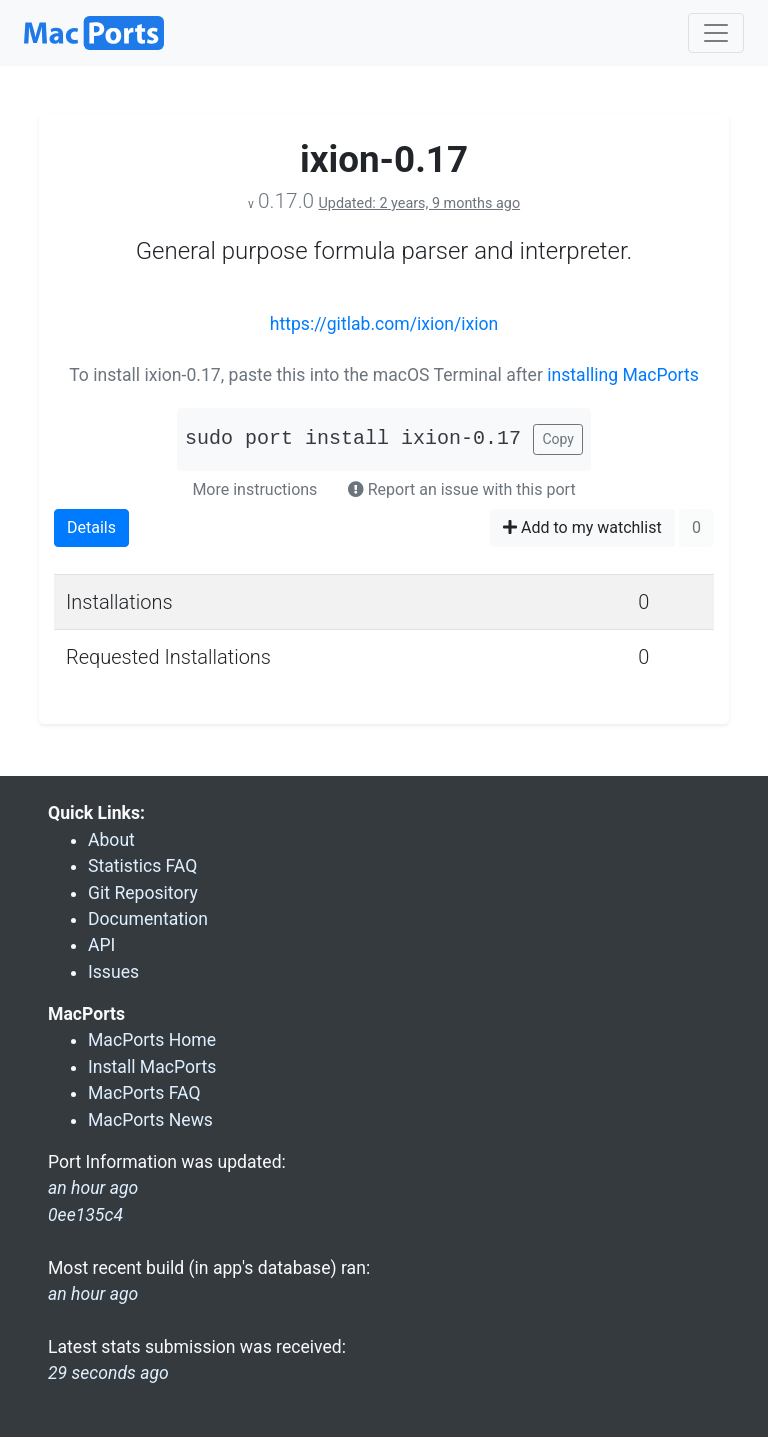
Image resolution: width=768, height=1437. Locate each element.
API (101, 945)
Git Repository (143, 893)
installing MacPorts (623, 375)
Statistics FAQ (142, 866)
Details (91, 527)
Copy (558, 439)
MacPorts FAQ (144, 1093)
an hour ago (93, 1294)
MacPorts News (150, 1120)
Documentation (148, 919)
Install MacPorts (152, 1067)
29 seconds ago (108, 1373)
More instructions (254, 489)
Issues (113, 972)
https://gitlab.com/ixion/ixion (384, 324)
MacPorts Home (152, 1040)
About (111, 840)
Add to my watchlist (582, 527)
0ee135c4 (85, 1215)
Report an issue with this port (462, 489)
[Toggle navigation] (716, 33)
